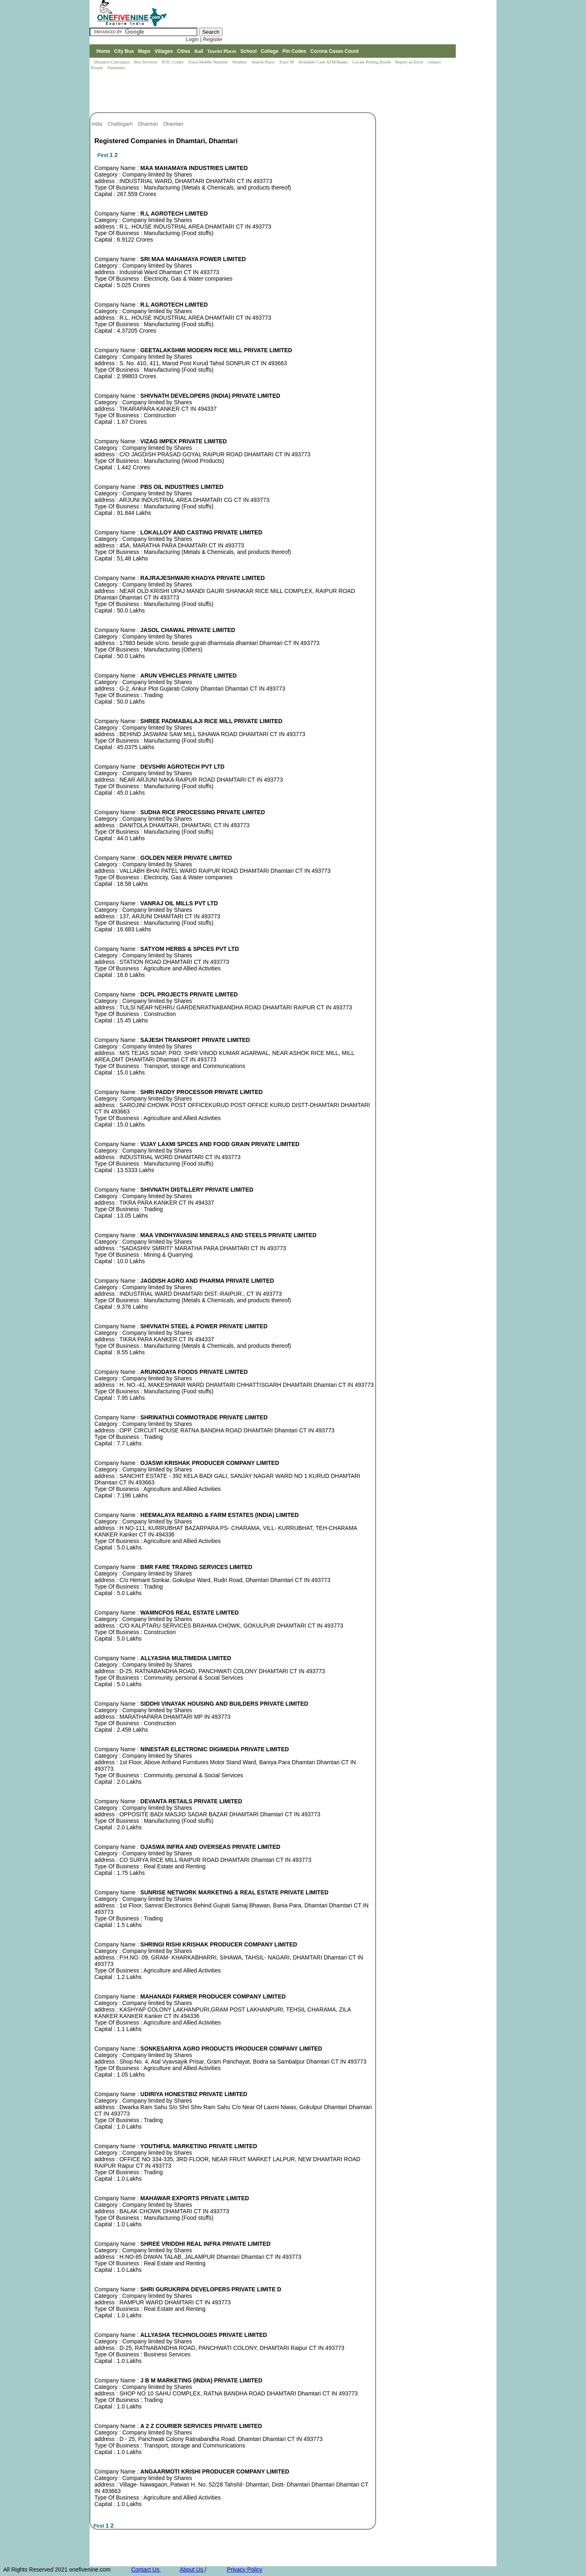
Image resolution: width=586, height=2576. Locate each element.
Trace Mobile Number (208, 61)
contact (435, 61)
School (249, 51)
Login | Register (204, 39)
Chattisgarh (120, 124)
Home (103, 51)
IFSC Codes (173, 61)
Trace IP (287, 61)
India (97, 124)
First (103, 155)
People (97, 67)
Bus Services (145, 61)
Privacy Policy (244, 2569)
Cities (183, 51)
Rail (199, 51)
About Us (191, 2569)
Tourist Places (221, 51)
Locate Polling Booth (372, 61)
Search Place (263, 61)
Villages (164, 51)
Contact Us (146, 2569)
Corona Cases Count (334, 51)
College (269, 51)
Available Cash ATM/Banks (323, 61)
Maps (144, 51)
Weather (240, 61)
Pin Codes (294, 51)
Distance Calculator (111, 61)
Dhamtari (148, 124)
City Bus (124, 51)
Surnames (116, 67)
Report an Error (409, 61)
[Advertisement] (238, 92)
